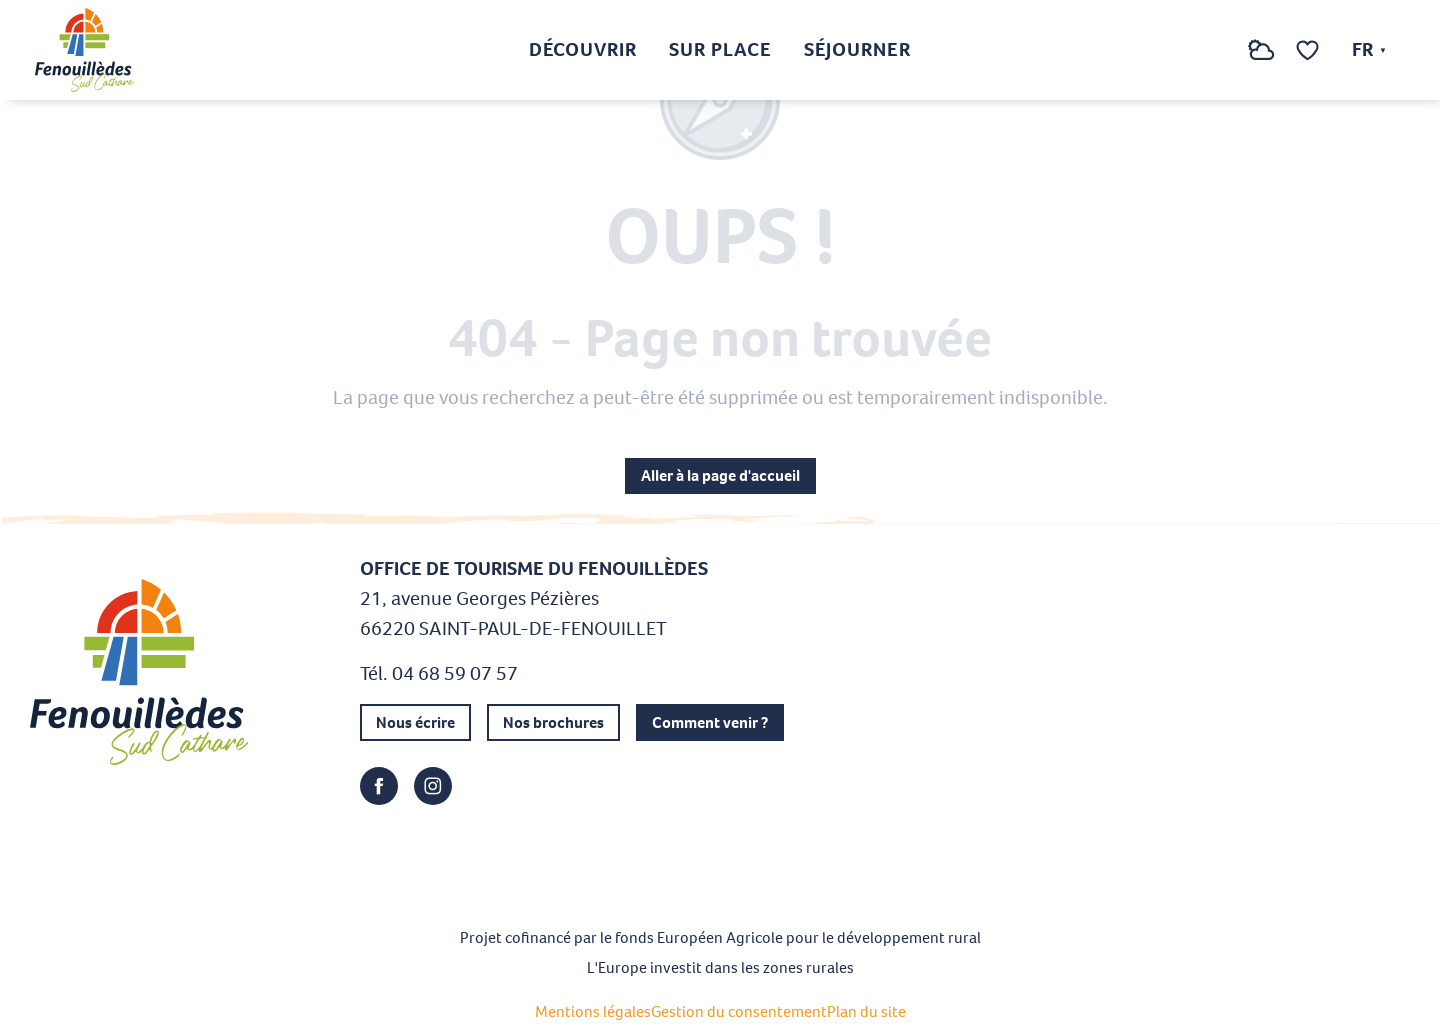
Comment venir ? (710, 722)
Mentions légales (593, 1011)
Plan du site (866, 1011)
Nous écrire (415, 722)
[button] (1221, 50)
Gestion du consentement (739, 1011)
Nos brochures (553, 722)
